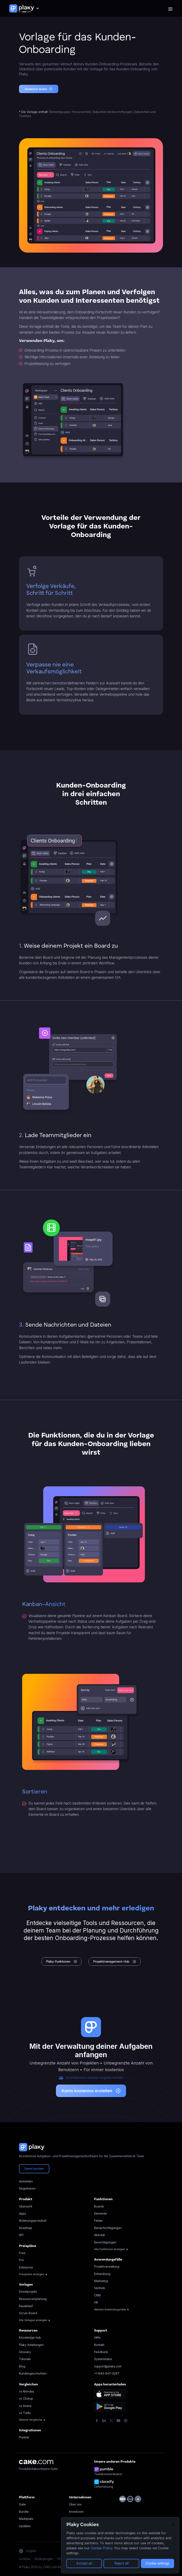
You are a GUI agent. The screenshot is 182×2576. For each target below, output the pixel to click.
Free (22, 2253)
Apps (22, 2213)
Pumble (24, 2437)
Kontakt (99, 2345)
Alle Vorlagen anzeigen (34, 2320)
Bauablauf (26, 2306)
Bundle (24, 2511)
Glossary (25, 2352)
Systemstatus (103, 2359)
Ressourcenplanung (33, 2299)
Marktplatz (26, 2518)
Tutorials (25, 2359)
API (21, 2235)
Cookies (24, 2559)
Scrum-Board (28, 2313)
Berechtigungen (105, 2242)
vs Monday (26, 2391)
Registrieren (27, 2188)
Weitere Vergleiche (32, 2419)
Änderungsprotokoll (32, 2220)
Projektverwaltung (106, 2266)
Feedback (101, 2352)
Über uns (75, 2504)
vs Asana (25, 2406)
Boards (99, 2206)
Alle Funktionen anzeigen (111, 2249)
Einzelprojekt (28, 2291)
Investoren (76, 2511)
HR (96, 2302)
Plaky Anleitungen (31, 2345)
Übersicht (25, 2206)
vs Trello (25, 2413)
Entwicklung (102, 2274)
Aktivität (99, 2235)
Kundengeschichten (33, 2373)
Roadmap (25, 2228)
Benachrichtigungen (108, 2228)
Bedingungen (44, 2559)
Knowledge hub (30, 2337)
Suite (22, 2504)
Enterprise (26, 2267)
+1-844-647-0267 (106, 2373)
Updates (25, 2526)
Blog (22, 2366)
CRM (97, 2295)
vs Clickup (26, 2398)
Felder (98, 2220)
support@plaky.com (107, 2366)
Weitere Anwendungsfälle (111, 2309)
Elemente (100, 2213)
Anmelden (26, 2181)
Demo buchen (34, 2168)
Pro (21, 2260)
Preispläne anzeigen (33, 2274)
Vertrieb (99, 2288)
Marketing (101, 2281)
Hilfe (97, 2337)
